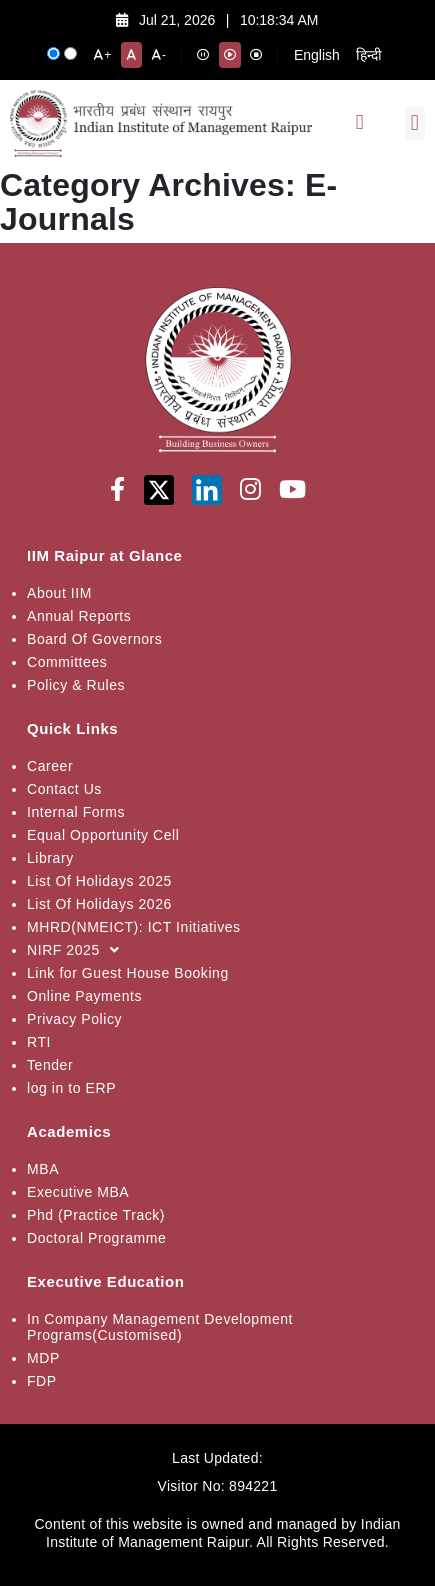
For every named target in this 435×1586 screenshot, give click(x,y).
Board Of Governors (94, 639)
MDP (43, 1358)
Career (50, 766)
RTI (39, 1042)
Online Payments (84, 996)
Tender (50, 1065)
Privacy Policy (74, 1019)
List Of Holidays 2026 (99, 904)
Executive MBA (78, 1192)
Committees (67, 662)
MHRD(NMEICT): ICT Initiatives (134, 927)
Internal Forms (76, 812)
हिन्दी (369, 55)
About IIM (59, 593)
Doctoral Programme (96, 1238)
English (317, 55)
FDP (42, 1381)
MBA (43, 1169)
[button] (415, 123)
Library (50, 858)
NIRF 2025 (78, 950)
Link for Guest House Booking (128, 973)
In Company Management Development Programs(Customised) (160, 1327)
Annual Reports (79, 616)
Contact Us (64, 789)
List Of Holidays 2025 (99, 881)
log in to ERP (71, 1088)
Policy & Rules (76, 685)
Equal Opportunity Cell (103, 835)
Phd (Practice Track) (96, 1215)
